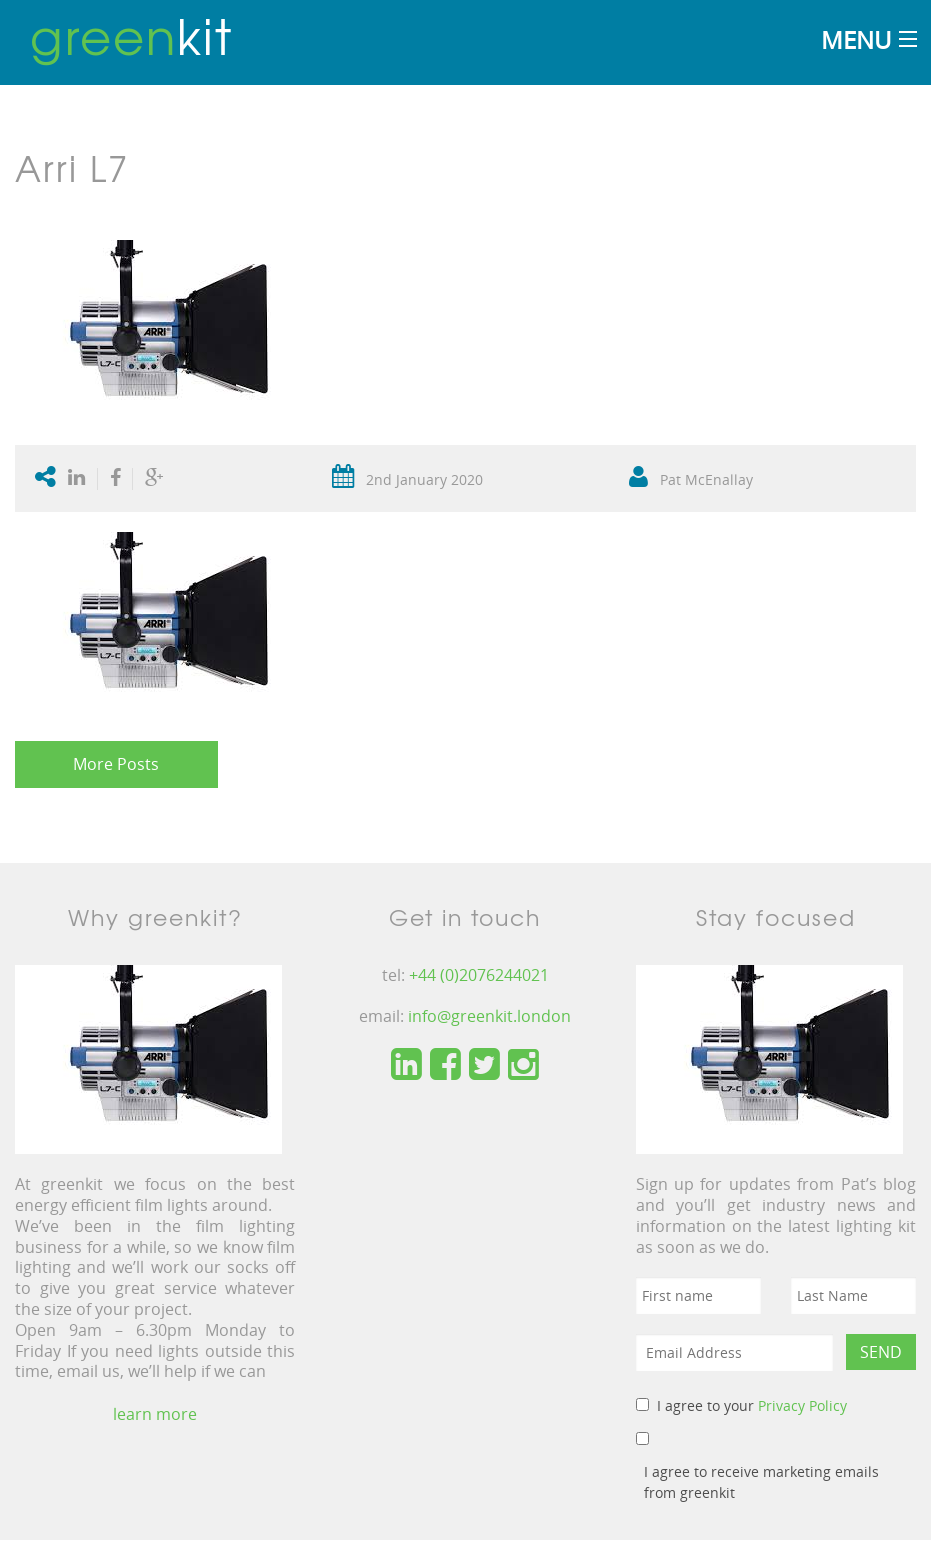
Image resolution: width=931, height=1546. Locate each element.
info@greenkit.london (489, 1016)
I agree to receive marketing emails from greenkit (761, 1482)
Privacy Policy (802, 1405)
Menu (856, 39)
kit (131, 35)
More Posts (116, 764)
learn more (155, 1414)
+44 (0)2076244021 (479, 975)
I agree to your (752, 1405)
